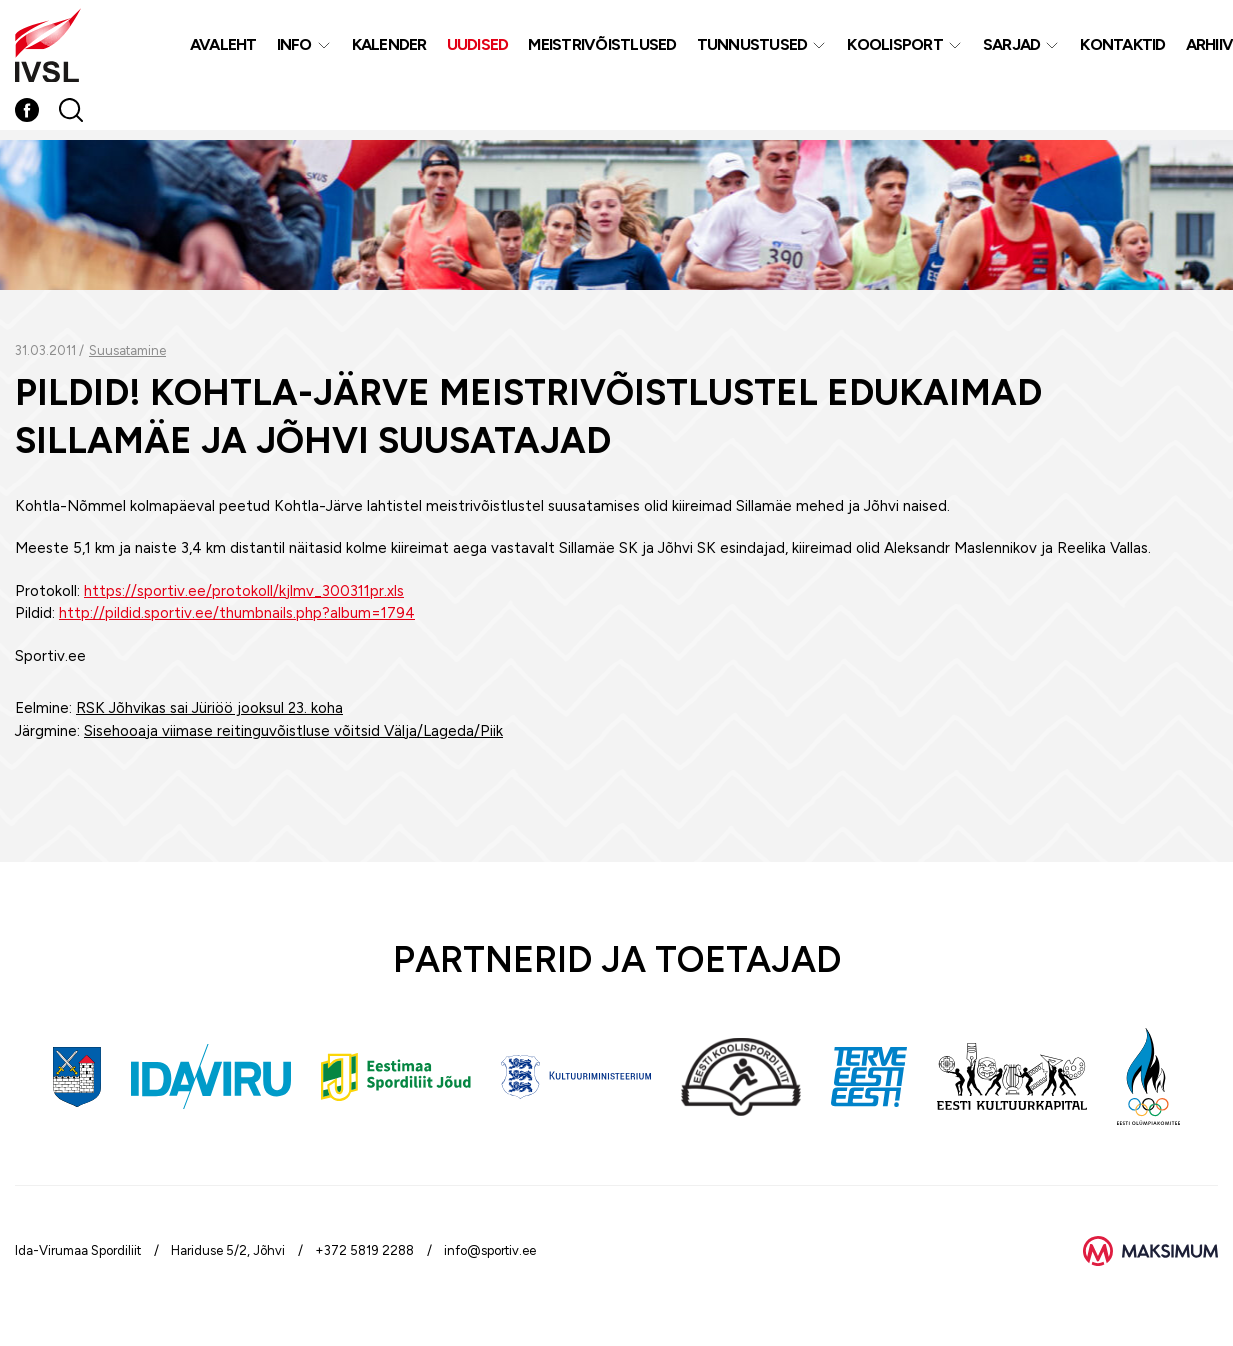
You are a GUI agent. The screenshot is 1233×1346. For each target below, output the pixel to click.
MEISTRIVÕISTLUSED (602, 48)
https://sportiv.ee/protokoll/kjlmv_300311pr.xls (244, 591)
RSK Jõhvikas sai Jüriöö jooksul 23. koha (209, 708)
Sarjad (1012, 48)
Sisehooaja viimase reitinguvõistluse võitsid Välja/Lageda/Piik (293, 731)
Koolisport (895, 48)
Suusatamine (127, 350)
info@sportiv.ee (490, 1250)
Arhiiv (1210, 48)
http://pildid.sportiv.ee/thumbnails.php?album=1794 (237, 613)
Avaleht (223, 48)
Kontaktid (1122, 48)
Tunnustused (752, 48)
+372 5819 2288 (364, 1250)
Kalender (389, 48)
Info (294, 48)
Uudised (478, 48)
